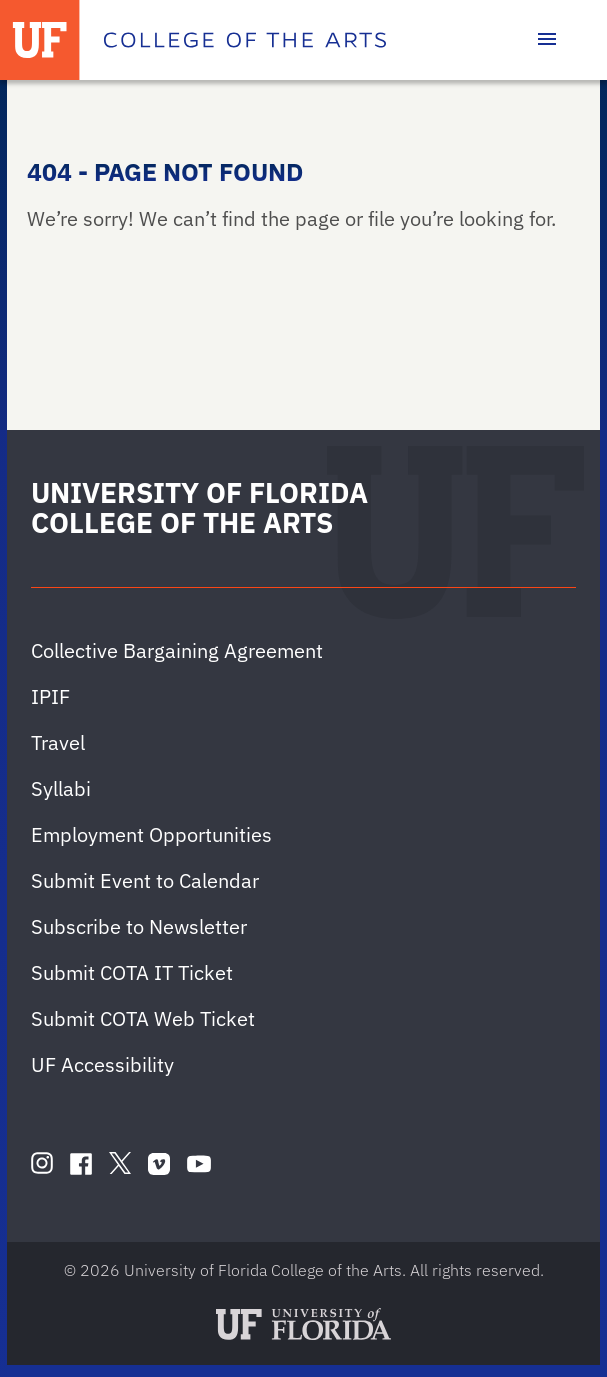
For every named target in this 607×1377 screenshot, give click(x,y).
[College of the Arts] (245, 40)
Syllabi (61, 788)
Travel (58, 742)
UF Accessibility (102, 1064)
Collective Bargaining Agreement (177, 650)
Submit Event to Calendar (145, 880)
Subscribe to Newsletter (139, 926)
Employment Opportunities (151, 834)
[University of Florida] (40, 40)
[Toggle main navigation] (547, 40)
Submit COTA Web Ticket (143, 1018)
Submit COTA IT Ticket (132, 972)
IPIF (50, 696)
